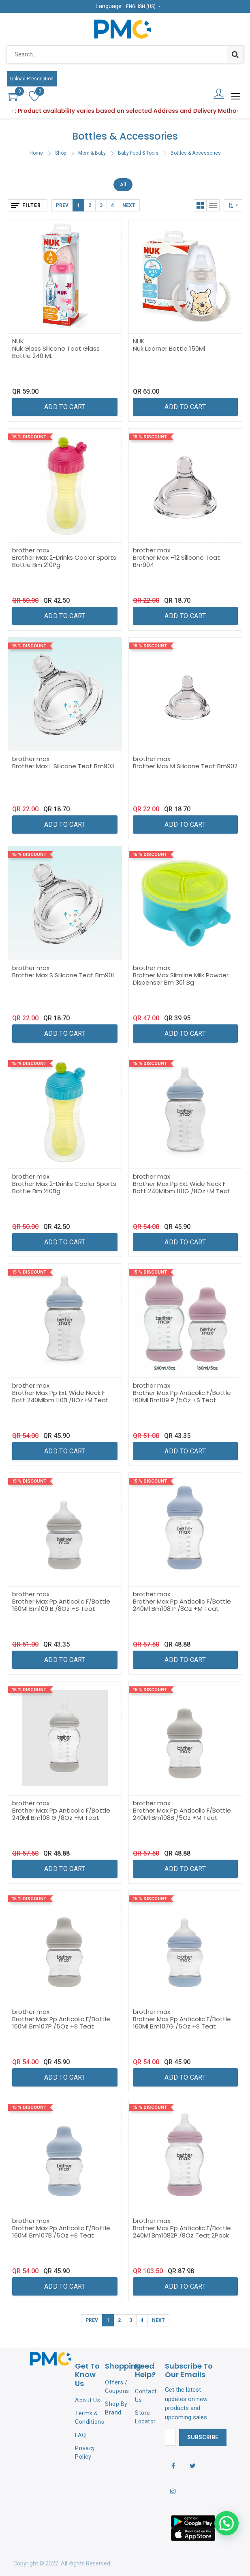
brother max (30, 550)
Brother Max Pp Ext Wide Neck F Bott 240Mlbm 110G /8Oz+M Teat (182, 1187)
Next (128, 205)
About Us (87, 2400)
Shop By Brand (116, 2408)
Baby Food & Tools (138, 153)
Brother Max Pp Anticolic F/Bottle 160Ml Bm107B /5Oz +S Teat (61, 2232)
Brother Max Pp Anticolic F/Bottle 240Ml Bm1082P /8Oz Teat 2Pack (182, 2232)
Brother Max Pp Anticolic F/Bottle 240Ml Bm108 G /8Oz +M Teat (61, 1814)
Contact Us (146, 2395)
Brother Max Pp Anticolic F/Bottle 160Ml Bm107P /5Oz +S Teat (61, 2023)
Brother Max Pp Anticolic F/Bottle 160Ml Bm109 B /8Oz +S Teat (61, 1605)
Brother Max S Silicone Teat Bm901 (63, 975)
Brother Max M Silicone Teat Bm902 (185, 766)
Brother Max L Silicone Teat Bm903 (63, 766)
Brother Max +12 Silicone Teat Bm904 (176, 561)
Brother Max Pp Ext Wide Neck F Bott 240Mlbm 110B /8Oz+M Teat (60, 1396)
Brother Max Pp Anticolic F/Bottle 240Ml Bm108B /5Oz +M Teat (182, 1814)
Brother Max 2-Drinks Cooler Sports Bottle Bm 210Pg (64, 561)
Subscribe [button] (202, 2437)
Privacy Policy (85, 2452)
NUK (18, 341)
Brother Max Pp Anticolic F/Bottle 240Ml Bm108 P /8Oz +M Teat (182, 1605)
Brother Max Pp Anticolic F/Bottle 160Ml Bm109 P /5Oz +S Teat (182, 1396)
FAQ (80, 2435)
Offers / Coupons (117, 2386)
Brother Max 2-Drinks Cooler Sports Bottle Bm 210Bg (64, 1187)
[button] (233, 205)
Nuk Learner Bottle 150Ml (169, 348)
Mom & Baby (92, 153)
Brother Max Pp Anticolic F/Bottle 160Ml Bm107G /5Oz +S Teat (182, 2023)
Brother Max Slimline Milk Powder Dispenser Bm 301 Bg (181, 979)
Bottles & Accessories (196, 153)
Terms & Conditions (89, 2417)
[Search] (235, 54)
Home (36, 153)
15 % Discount (29, 437)
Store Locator (145, 2417)
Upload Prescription (31, 79)
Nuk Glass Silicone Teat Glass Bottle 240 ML (56, 352)
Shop (60, 153)
